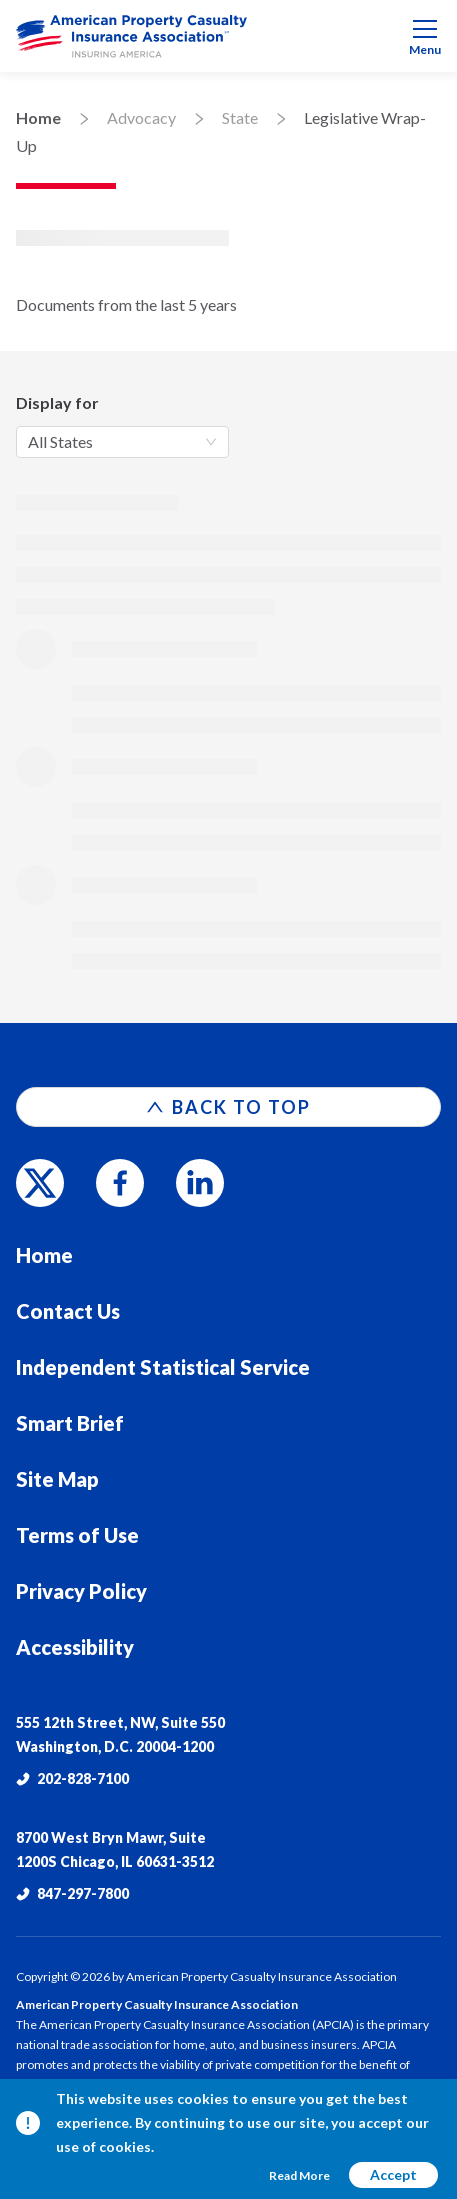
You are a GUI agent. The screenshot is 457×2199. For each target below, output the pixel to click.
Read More (299, 2175)
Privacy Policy (81, 1591)
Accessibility (75, 1647)
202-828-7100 (72, 1778)
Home (38, 117)
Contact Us (68, 1311)
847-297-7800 (72, 1893)
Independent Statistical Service (163, 1367)
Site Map (57, 1479)
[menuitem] (228, 36)
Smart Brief (70, 1423)
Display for (57, 402)
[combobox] (122, 442)
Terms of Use (77, 1535)
